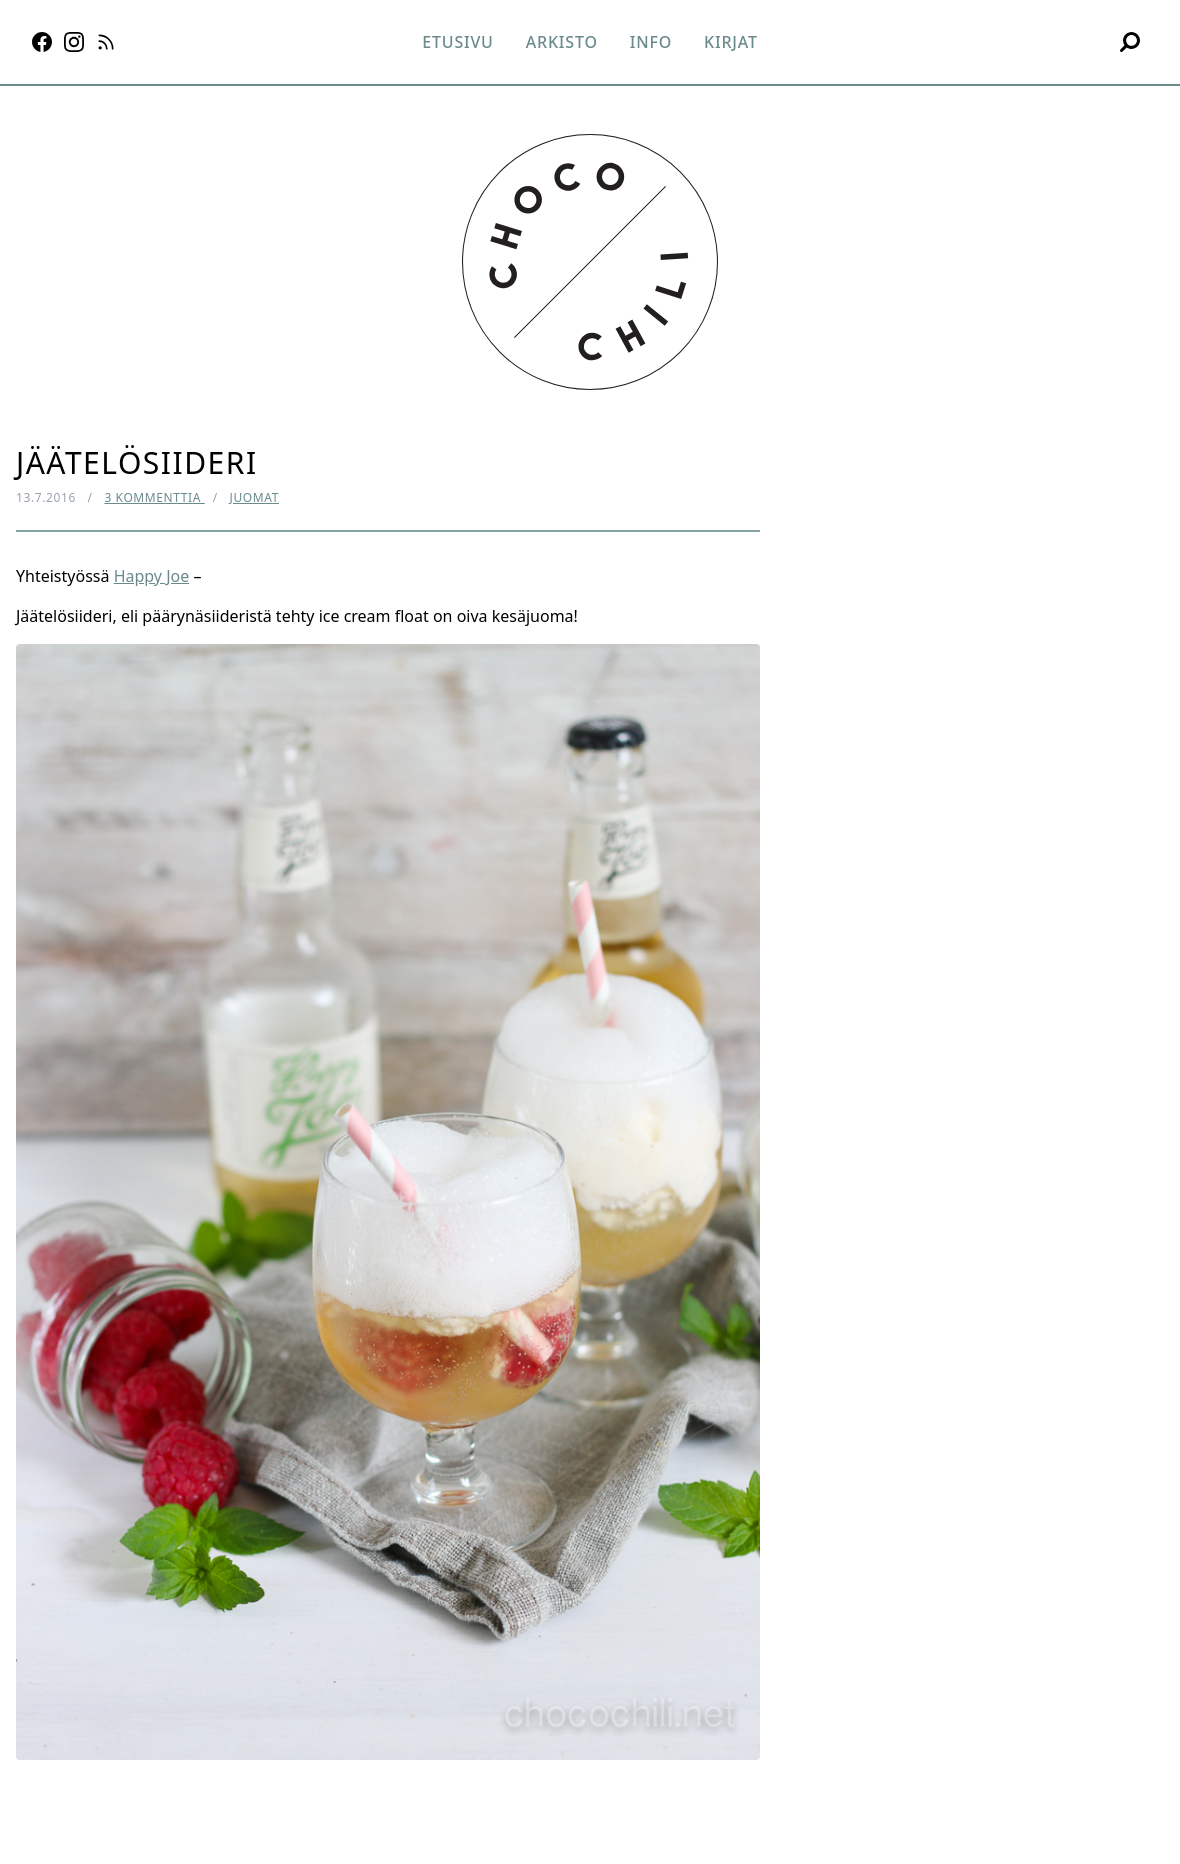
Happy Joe (152, 576)
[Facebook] (42, 42)
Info (651, 42)
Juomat (254, 497)
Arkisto (562, 42)
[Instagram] (74, 42)
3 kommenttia (154, 497)
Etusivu (457, 42)
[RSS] (106, 42)
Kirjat (731, 42)
